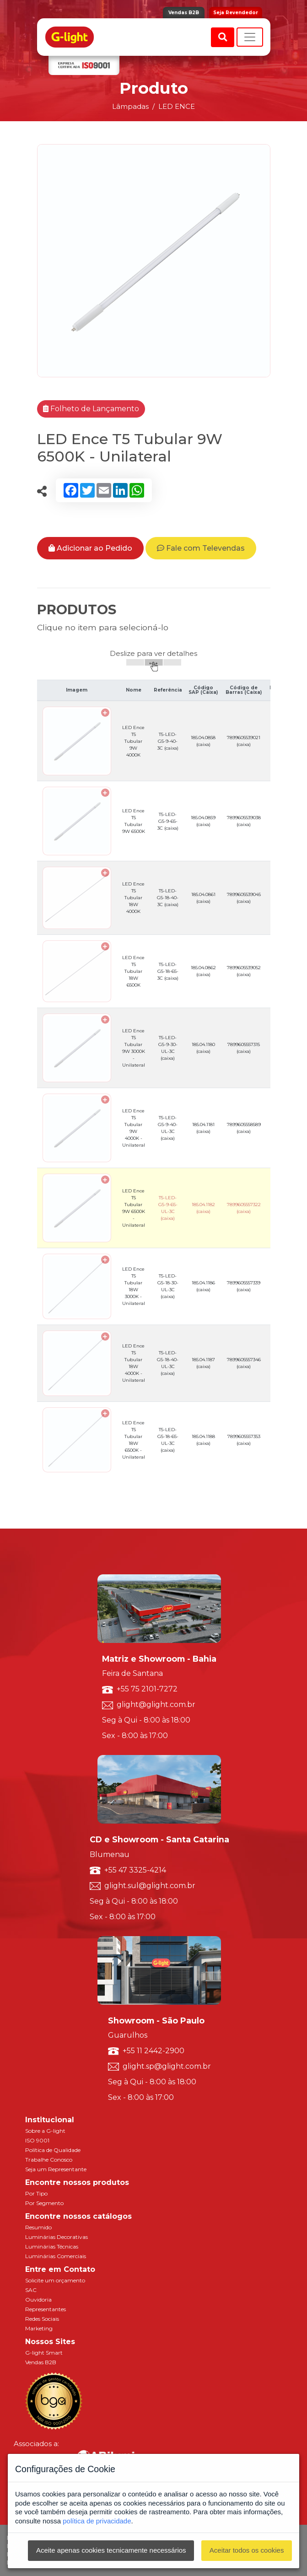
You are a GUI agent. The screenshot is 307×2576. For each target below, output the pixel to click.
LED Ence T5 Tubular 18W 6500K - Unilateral (133, 1440)
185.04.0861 (203, 897)
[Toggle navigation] (250, 37)
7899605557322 (244, 1208)
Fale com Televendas (201, 548)
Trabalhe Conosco (48, 2159)
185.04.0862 (203, 971)
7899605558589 (244, 1128)
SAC (31, 2289)
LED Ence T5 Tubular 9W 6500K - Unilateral (133, 1208)
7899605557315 (243, 1047)
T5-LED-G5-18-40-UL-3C (167, 1363)
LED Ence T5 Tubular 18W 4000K (133, 897)
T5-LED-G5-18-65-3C (167, 971)
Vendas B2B (183, 13)
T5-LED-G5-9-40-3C (167, 741)
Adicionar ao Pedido (90, 548)
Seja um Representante (55, 2169)
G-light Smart (44, 2352)
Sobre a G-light (45, 2130)
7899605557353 (243, 1439)
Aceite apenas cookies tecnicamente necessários (111, 2550)
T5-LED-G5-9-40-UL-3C (168, 1128)
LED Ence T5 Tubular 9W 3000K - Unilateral (133, 1048)
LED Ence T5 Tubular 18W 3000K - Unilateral (133, 1286)
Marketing (39, 2328)
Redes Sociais (42, 2318)
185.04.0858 (203, 741)
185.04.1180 (203, 1047)
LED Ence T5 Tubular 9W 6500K (133, 821)
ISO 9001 (37, 2140)
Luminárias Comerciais (55, 2256)
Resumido (38, 2227)
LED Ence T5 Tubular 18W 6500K (133, 971)
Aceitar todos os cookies (247, 2550)
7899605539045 (244, 897)
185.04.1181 (203, 1128)
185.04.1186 (203, 1286)
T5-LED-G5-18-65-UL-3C (167, 1440)
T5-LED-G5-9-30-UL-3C (168, 1048)
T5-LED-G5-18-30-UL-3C (167, 1286)
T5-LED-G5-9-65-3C (167, 821)
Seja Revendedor (235, 13)
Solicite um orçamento (55, 2280)
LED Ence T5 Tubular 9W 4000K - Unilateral (133, 1128)
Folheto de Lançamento (91, 408)
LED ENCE (176, 106)
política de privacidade (97, 2521)
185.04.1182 (203, 1208)
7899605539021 (243, 741)
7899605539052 (244, 971)
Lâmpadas (130, 106)
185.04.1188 (203, 1439)
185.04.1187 (203, 1363)
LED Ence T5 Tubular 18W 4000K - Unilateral (133, 1363)
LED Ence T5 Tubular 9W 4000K (133, 741)
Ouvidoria (38, 2299)
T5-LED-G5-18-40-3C (167, 897)
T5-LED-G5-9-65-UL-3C (168, 1208)
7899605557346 (244, 1363)
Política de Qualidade (53, 2150)
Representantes (45, 2309)
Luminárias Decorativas (56, 2236)
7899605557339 (243, 1286)
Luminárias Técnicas (51, 2246)
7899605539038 (244, 821)
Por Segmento (44, 2203)
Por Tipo (36, 2193)
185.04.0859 (203, 821)
